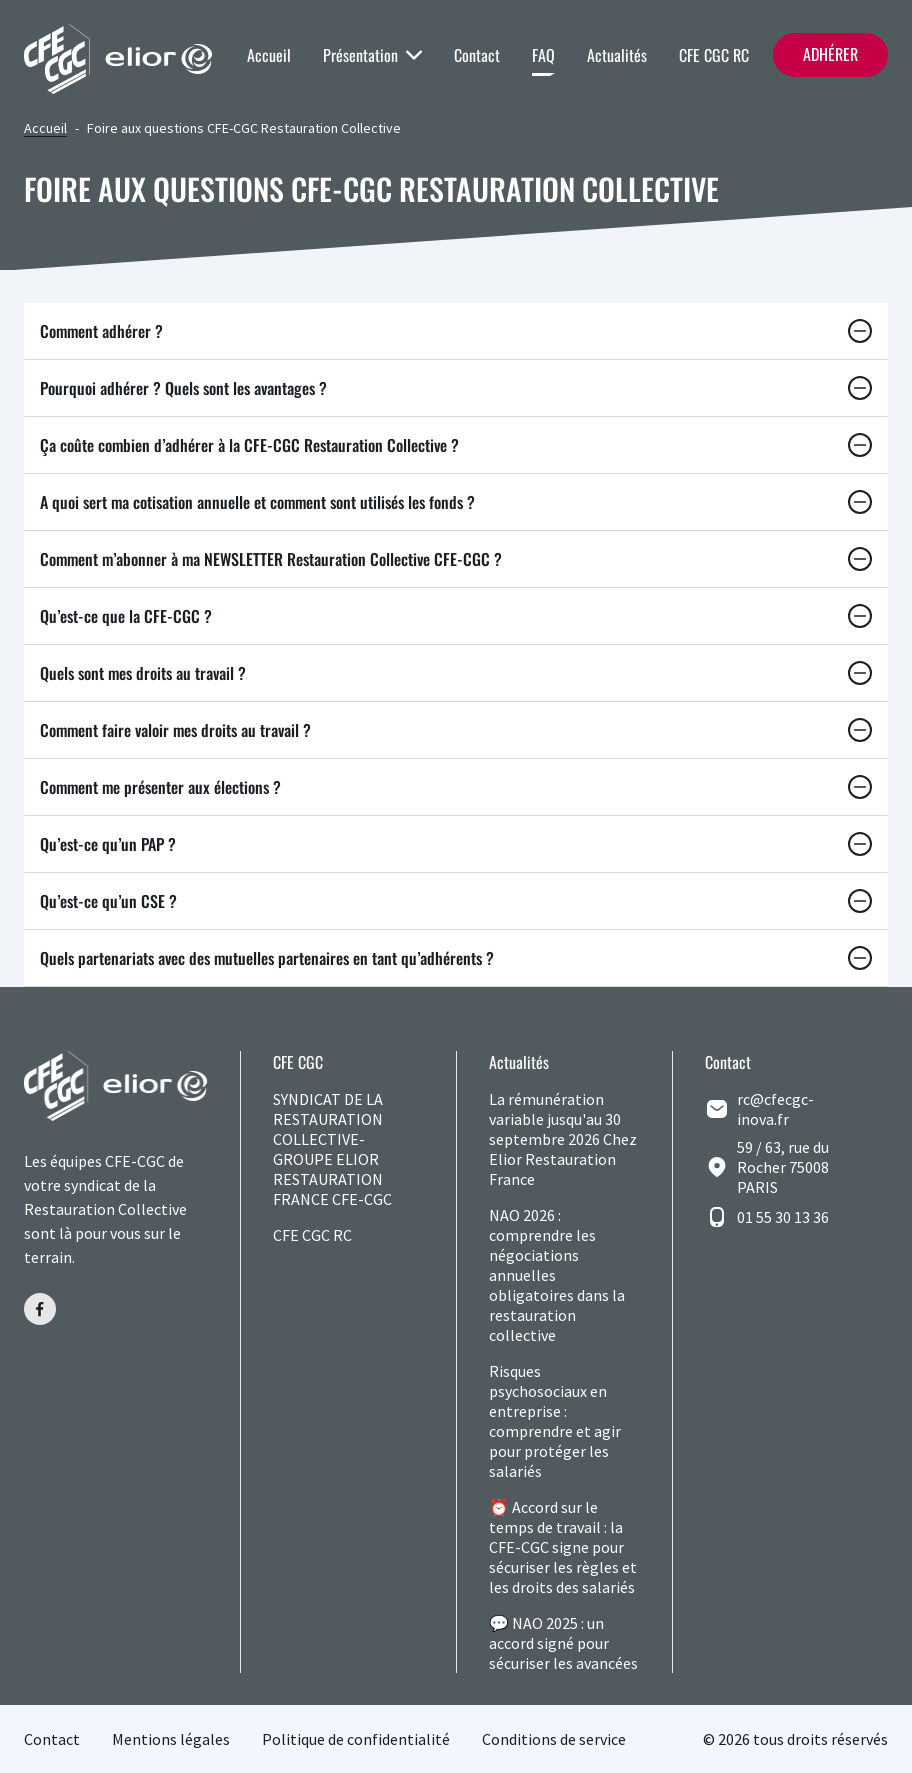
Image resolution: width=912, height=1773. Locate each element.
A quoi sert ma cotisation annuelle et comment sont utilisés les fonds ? (456, 502)
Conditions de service (554, 1739)
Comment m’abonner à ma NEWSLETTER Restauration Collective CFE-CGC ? (456, 559)
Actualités (617, 55)
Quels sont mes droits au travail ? (456, 673)
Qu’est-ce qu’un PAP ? (456, 844)
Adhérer (830, 54)
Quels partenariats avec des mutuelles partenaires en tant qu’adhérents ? (456, 958)
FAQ (543, 55)
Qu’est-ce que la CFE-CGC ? (456, 616)
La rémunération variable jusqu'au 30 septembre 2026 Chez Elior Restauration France (563, 1139)
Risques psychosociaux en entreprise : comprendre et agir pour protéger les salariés (555, 1421)
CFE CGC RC (714, 55)
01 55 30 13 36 (783, 1217)
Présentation (372, 55)
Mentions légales (171, 1739)
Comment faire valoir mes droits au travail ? (456, 730)
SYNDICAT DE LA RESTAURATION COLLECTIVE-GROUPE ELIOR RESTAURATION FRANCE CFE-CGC (332, 1149)
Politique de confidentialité (356, 1739)
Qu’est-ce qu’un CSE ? (456, 901)
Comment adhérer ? (456, 331)
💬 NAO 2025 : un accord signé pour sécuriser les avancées (563, 1643)
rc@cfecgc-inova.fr (775, 1109)
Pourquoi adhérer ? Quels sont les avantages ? (456, 388)
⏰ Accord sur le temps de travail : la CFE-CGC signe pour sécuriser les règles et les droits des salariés (563, 1547)
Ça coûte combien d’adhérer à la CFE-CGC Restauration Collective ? (456, 445)
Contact (477, 55)
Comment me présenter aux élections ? (456, 787)
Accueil (269, 55)
